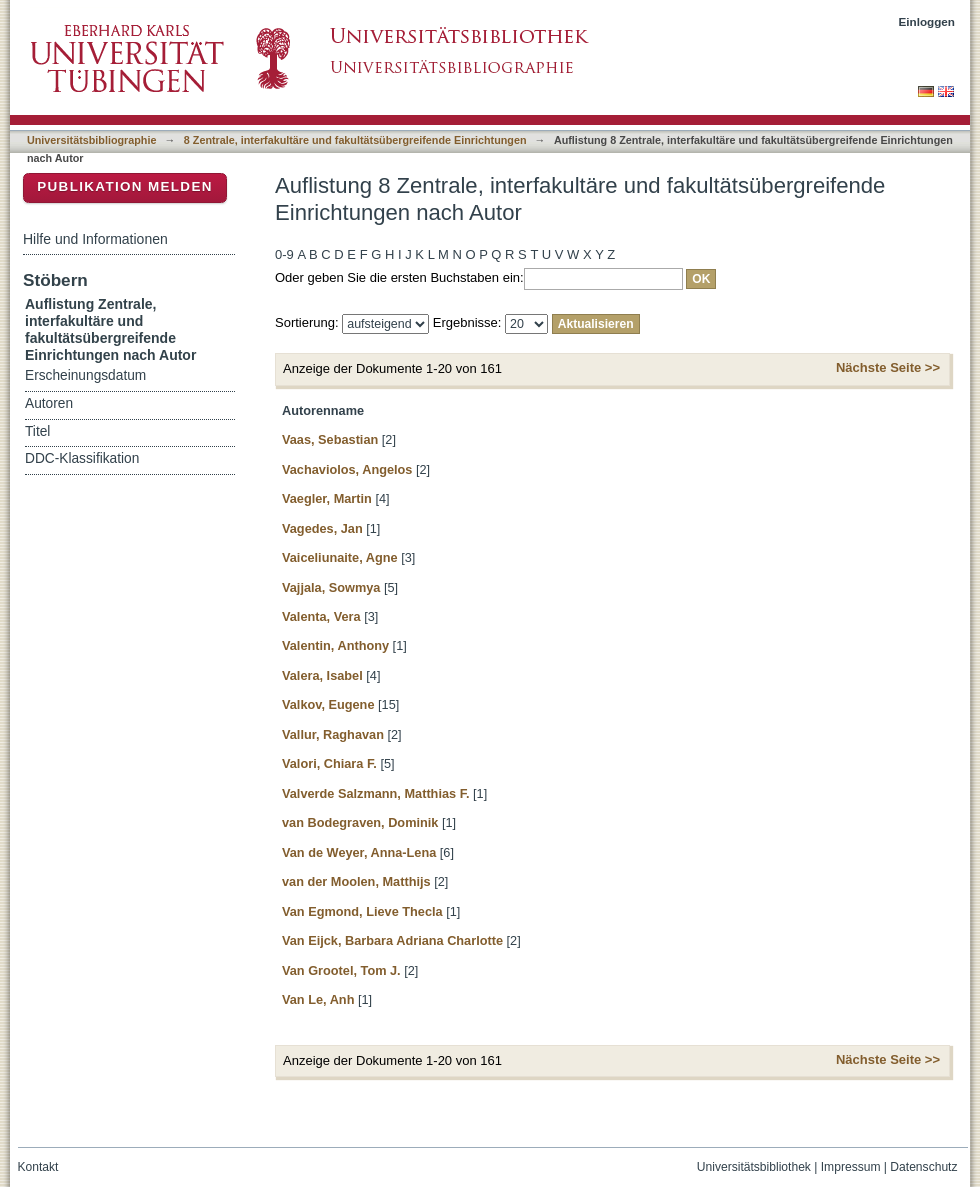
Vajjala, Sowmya (331, 587)
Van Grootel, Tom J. (341, 970)
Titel (37, 431)
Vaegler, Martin (327, 498)
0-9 (284, 254)
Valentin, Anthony (335, 645)
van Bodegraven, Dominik (360, 822)
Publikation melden (125, 186)
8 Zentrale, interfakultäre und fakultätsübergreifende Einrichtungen (355, 140)
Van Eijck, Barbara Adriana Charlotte (392, 940)
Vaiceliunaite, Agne (340, 557)
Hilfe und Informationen (95, 239)
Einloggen (927, 21)
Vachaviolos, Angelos (347, 469)
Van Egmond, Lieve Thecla (362, 911)
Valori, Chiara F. (329, 763)
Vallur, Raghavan (333, 734)
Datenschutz (923, 1167)
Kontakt (38, 1167)
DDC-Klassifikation (82, 458)
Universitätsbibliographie (91, 140)
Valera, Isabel (322, 675)
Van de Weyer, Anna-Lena (359, 852)
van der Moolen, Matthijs (356, 881)
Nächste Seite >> (888, 367)
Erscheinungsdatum (85, 375)
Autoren (49, 403)
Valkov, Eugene (328, 704)
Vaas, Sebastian (330, 439)
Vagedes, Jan (322, 528)
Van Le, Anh (318, 999)
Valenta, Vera (321, 616)
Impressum (851, 1167)
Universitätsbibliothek (754, 1167)
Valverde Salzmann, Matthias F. (376, 793)
